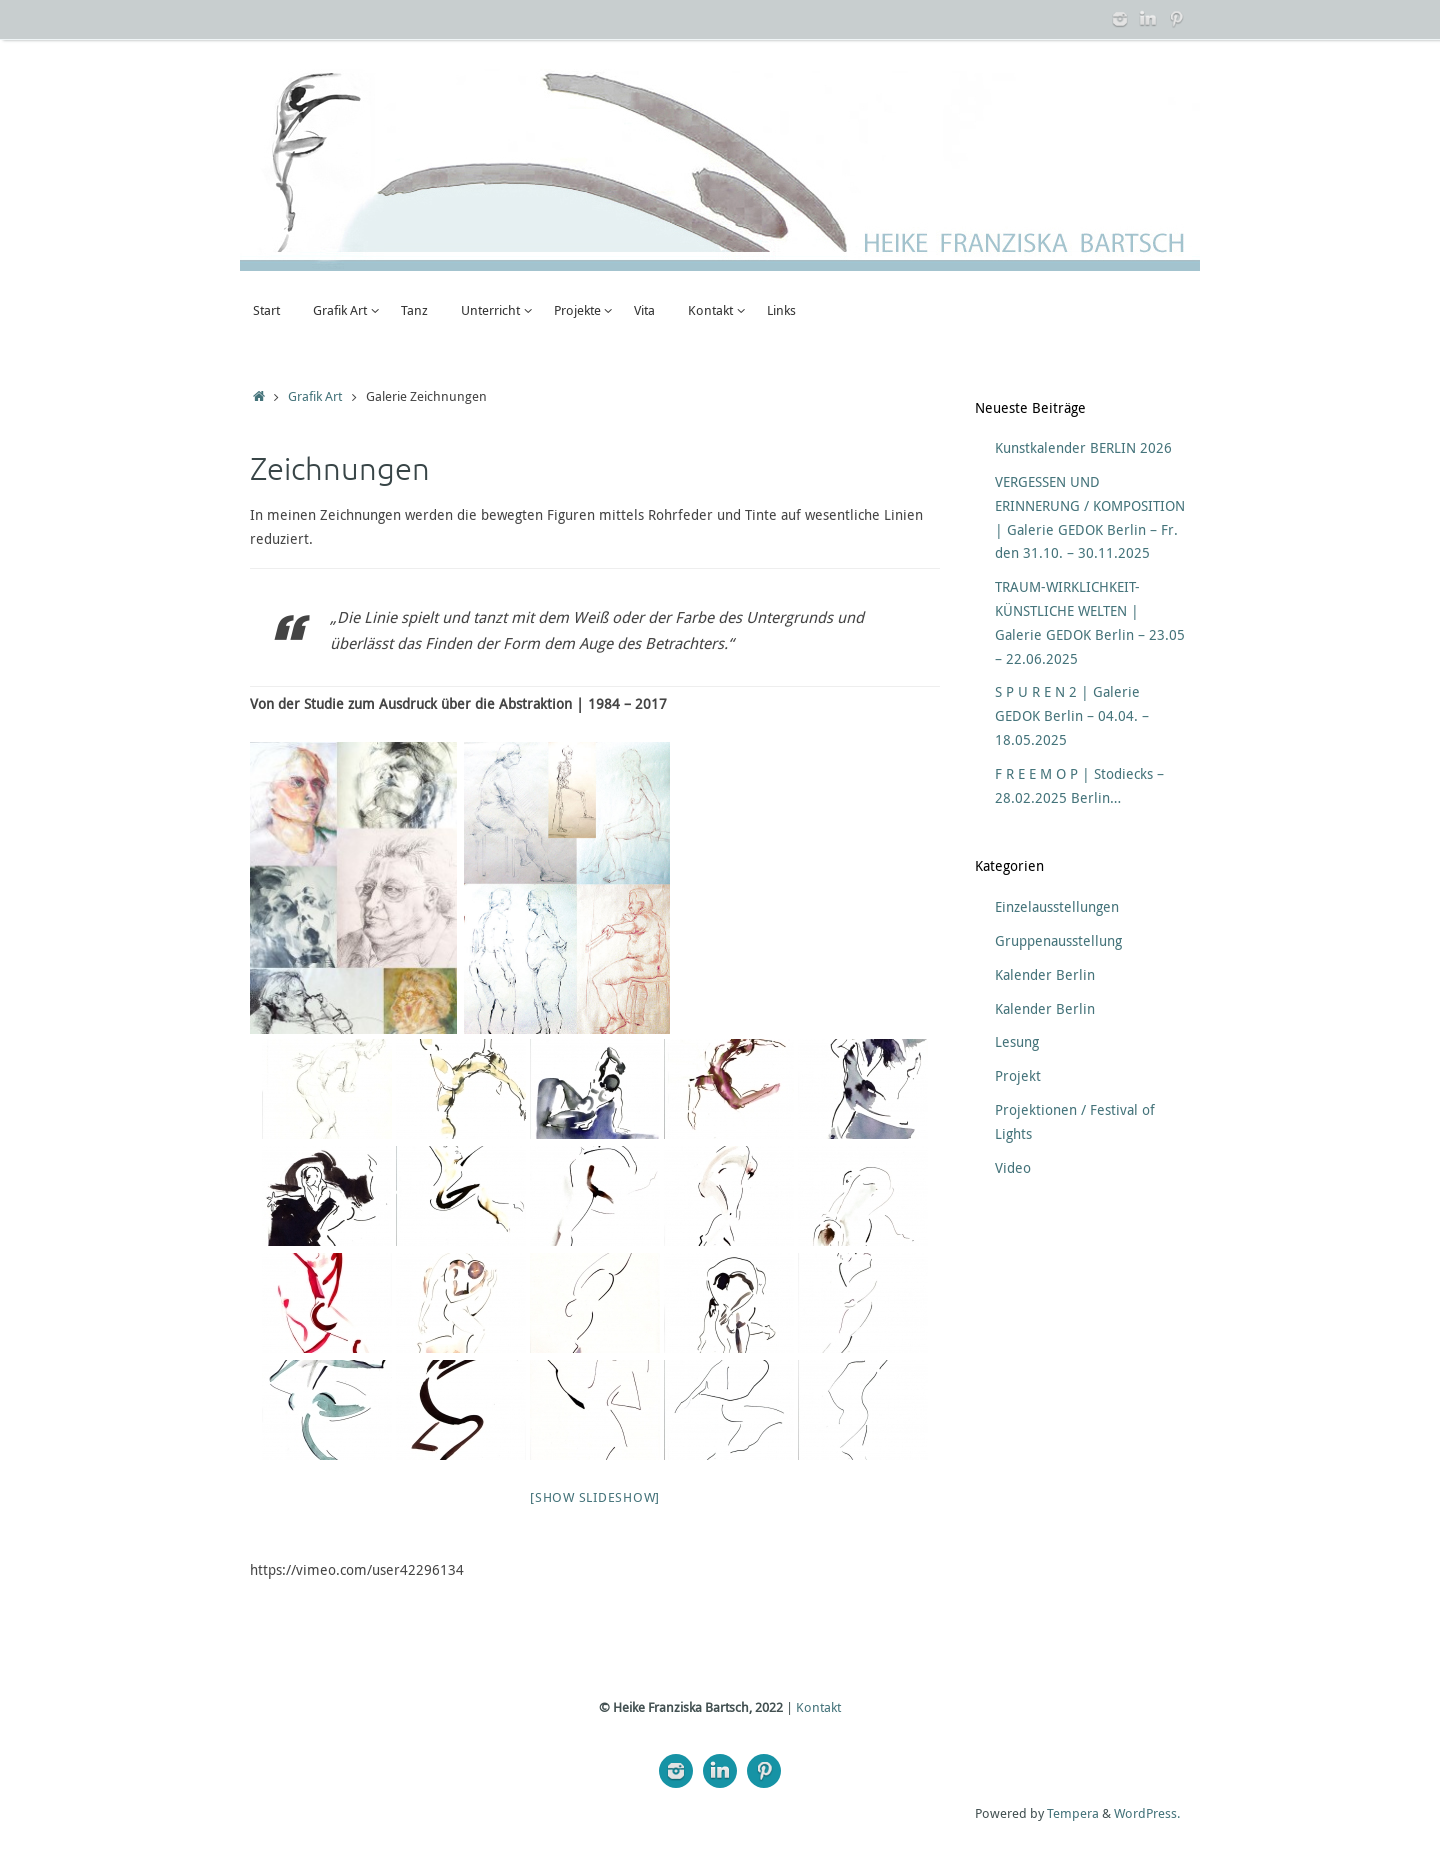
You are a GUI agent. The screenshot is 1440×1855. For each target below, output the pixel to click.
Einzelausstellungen (1057, 906)
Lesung (1017, 1041)
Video (1013, 1167)
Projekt (1018, 1075)
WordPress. (1147, 1813)
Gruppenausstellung (1058, 940)
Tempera (1073, 1813)
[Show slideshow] (595, 1497)
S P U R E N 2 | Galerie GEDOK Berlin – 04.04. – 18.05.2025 (1072, 715)
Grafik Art (315, 396)
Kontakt (818, 1707)
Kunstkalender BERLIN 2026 (1083, 447)
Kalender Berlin (1045, 974)
